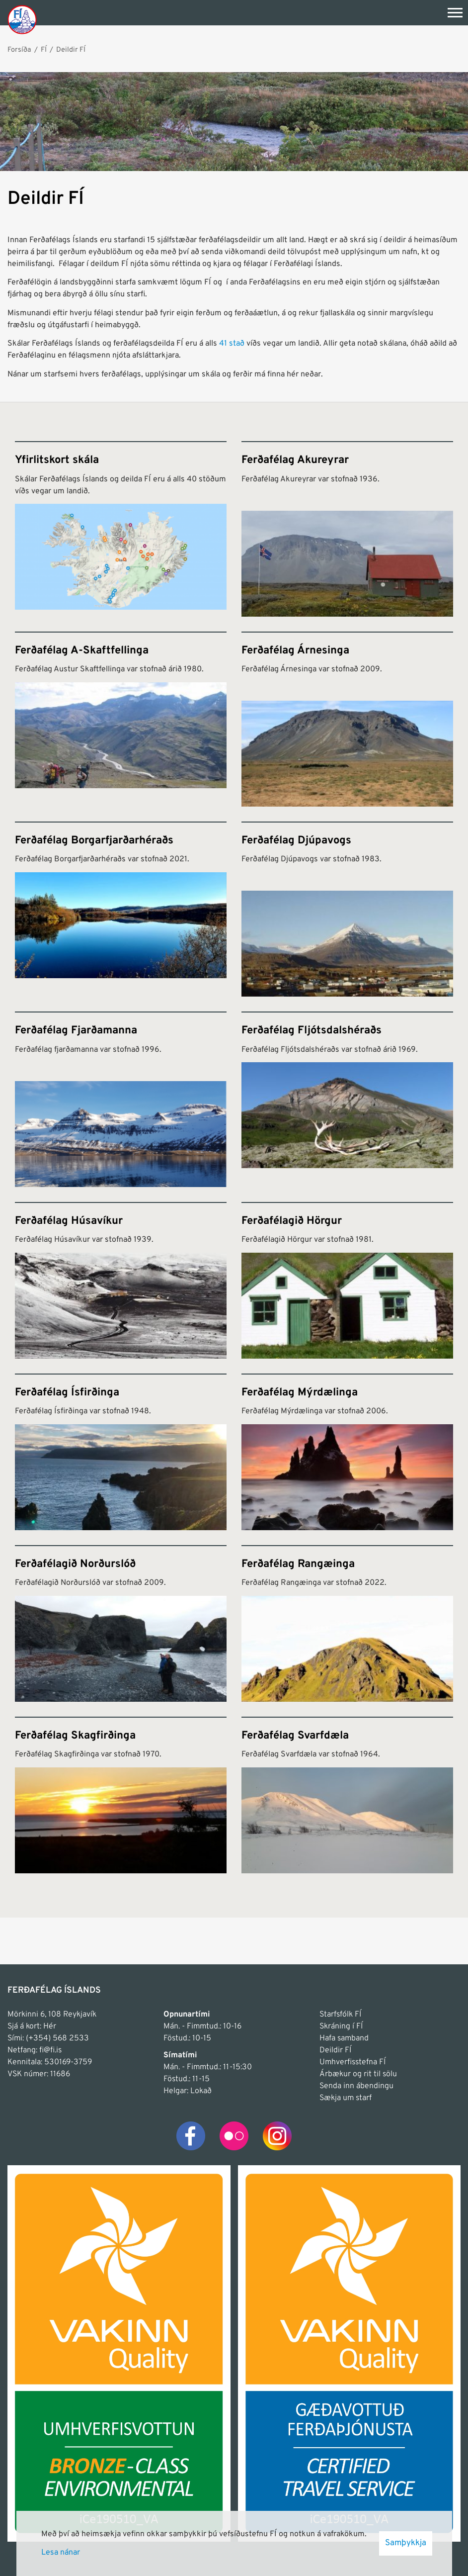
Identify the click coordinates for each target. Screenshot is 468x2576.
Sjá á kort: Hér (31, 2026)
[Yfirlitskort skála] (120, 528)
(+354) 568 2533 (57, 2038)
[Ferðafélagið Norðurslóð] (120, 1623)
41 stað (231, 344)
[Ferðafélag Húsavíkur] (120, 1280)
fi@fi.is (50, 2050)
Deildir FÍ (70, 49)
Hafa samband (344, 2038)
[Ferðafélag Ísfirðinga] (120, 1452)
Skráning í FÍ (341, 2026)
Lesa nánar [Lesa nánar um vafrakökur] (60, 2553)
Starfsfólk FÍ (340, 2015)
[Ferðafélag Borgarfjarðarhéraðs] (120, 909)
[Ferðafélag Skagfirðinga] (120, 1795)
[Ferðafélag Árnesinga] (347, 719)
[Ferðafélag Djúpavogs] (347, 909)
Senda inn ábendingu (356, 2086)
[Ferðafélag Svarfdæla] (347, 1795)
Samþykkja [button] (405, 2543)
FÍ (44, 49)
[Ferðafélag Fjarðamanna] (120, 1099)
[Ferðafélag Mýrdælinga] (347, 1452)
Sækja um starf (345, 2098)
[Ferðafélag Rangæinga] (347, 1623)
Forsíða (19, 49)
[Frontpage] (22, 19)
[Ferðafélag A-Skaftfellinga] (120, 719)
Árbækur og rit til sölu (358, 2074)
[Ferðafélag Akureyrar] (347, 528)
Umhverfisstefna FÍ (352, 2062)
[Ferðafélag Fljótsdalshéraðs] (347, 1099)
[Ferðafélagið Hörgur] (347, 1280)
